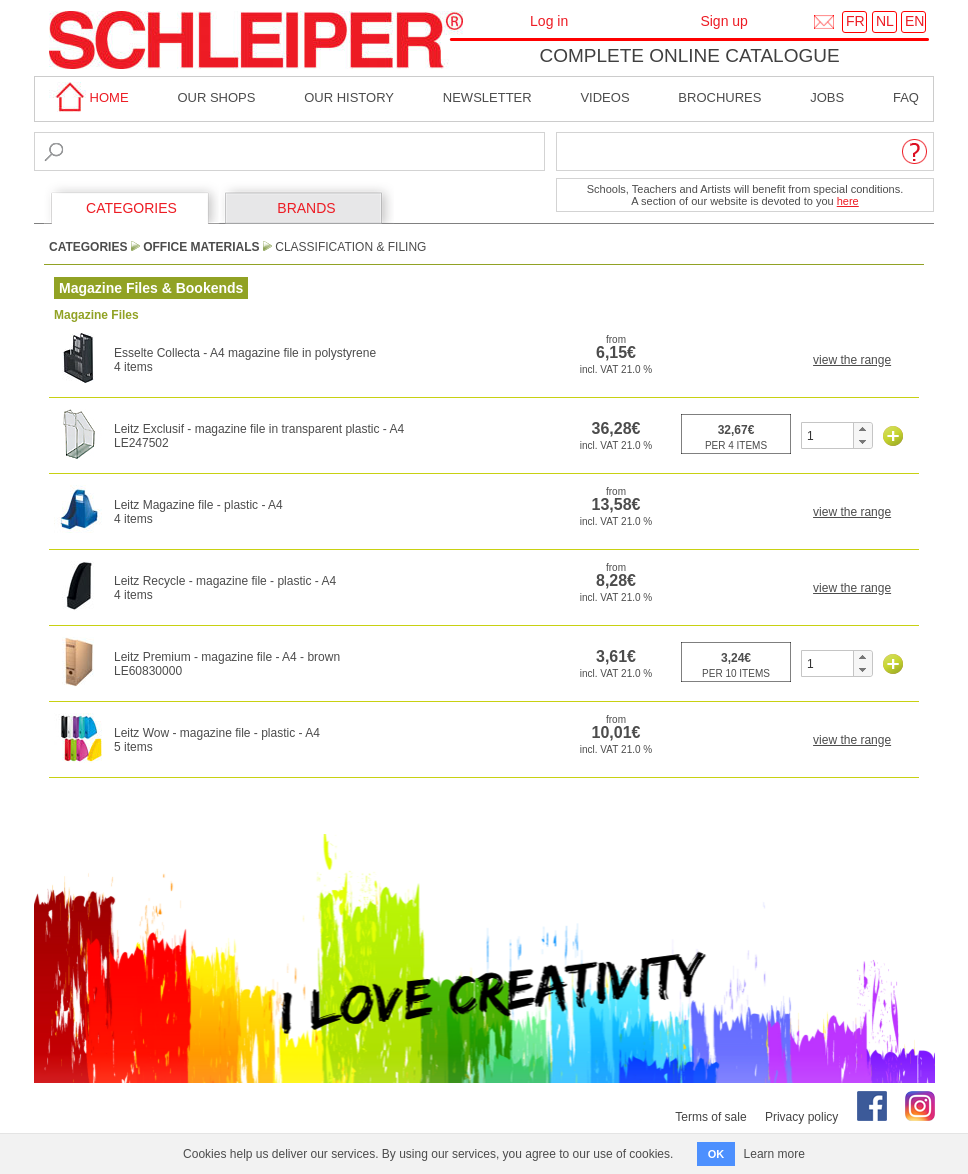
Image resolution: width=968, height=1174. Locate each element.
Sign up (723, 21)
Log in (549, 21)
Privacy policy (801, 1117)
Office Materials (201, 247)
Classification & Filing (350, 247)
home (89, 97)
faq (906, 97)
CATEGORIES (131, 208)
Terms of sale (710, 1117)
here (848, 201)
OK (716, 1154)
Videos (604, 97)
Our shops (216, 97)
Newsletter (487, 97)
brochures (719, 97)
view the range (852, 360)
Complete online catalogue (689, 55)
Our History (349, 97)
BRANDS (306, 208)
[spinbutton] (827, 435)
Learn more (774, 1154)
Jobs (827, 97)
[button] (862, 429)
